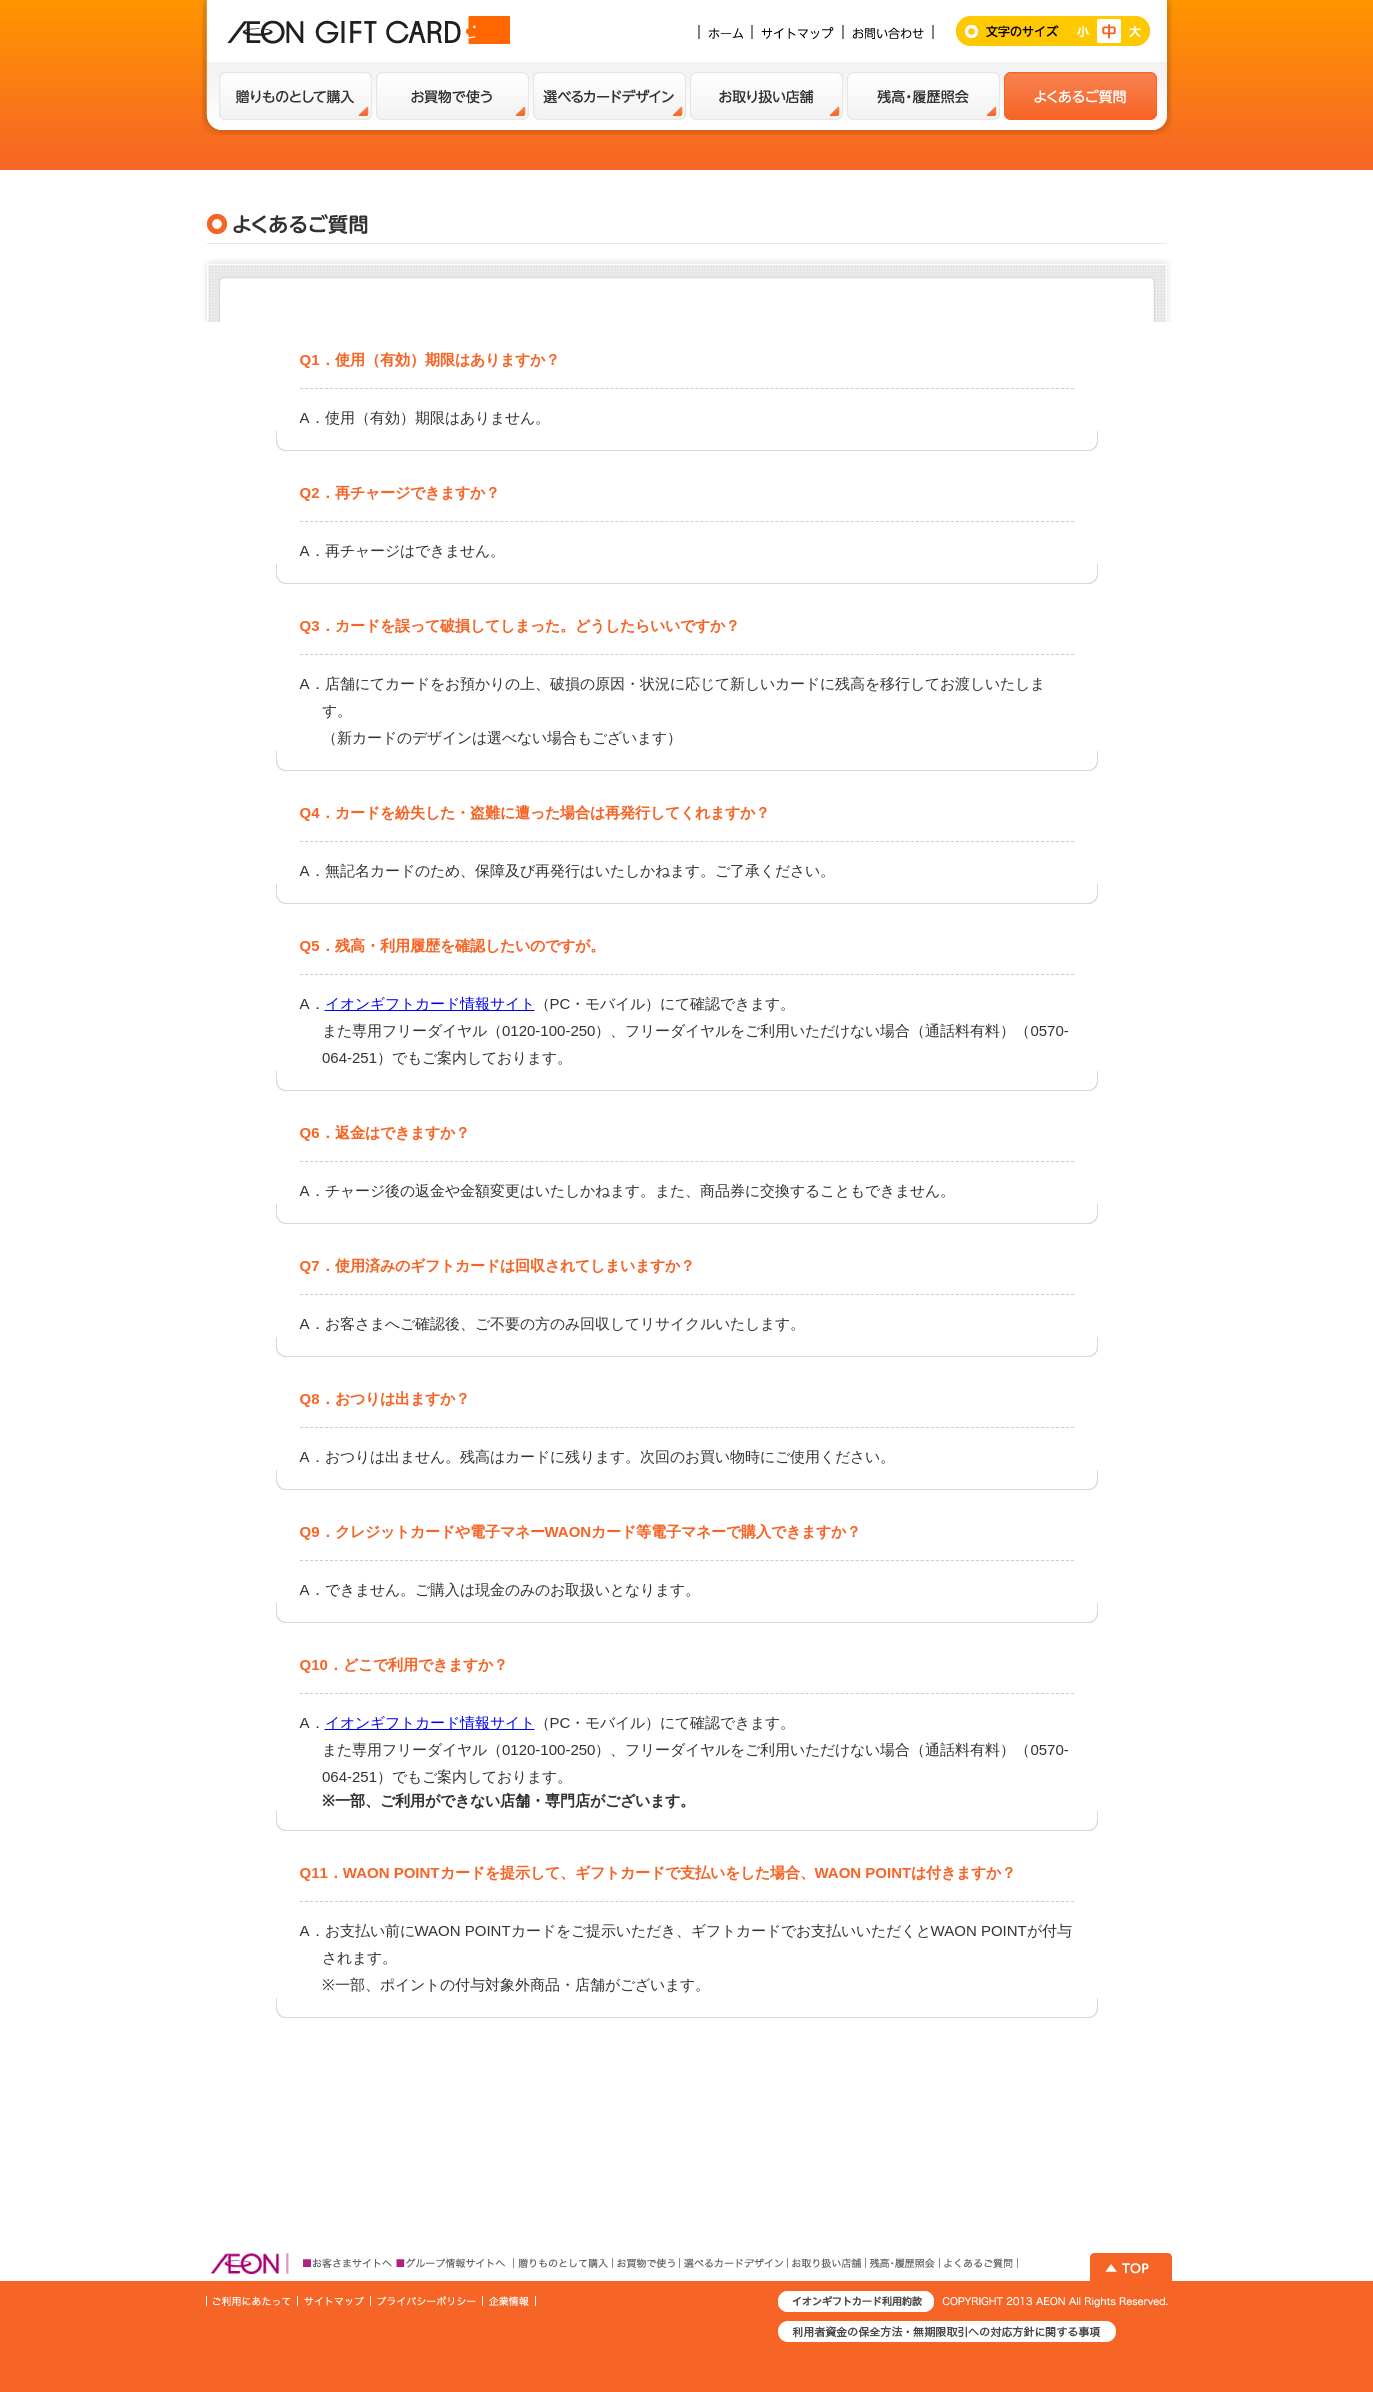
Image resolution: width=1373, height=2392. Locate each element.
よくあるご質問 (1080, 96)
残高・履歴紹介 (923, 96)
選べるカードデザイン (609, 96)
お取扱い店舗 (766, 96)
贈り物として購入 (295, 96)
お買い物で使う (452, 96)
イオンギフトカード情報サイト (430, 1003)
